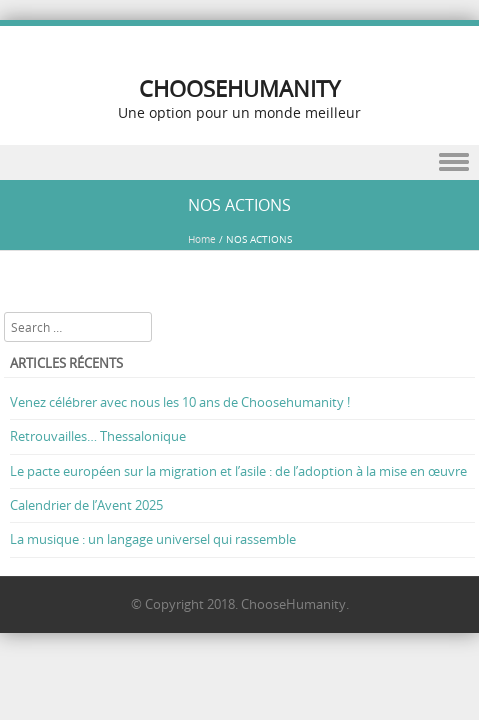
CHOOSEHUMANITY (239, 88)
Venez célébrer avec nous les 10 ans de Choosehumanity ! (180, 402)
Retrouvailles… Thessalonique (98, 436)
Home (202, 239)
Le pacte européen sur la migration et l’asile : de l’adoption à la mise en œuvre (238, 471)
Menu (239, 162)
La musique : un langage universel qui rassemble (153, 539)
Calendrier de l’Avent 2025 (86, 505)
